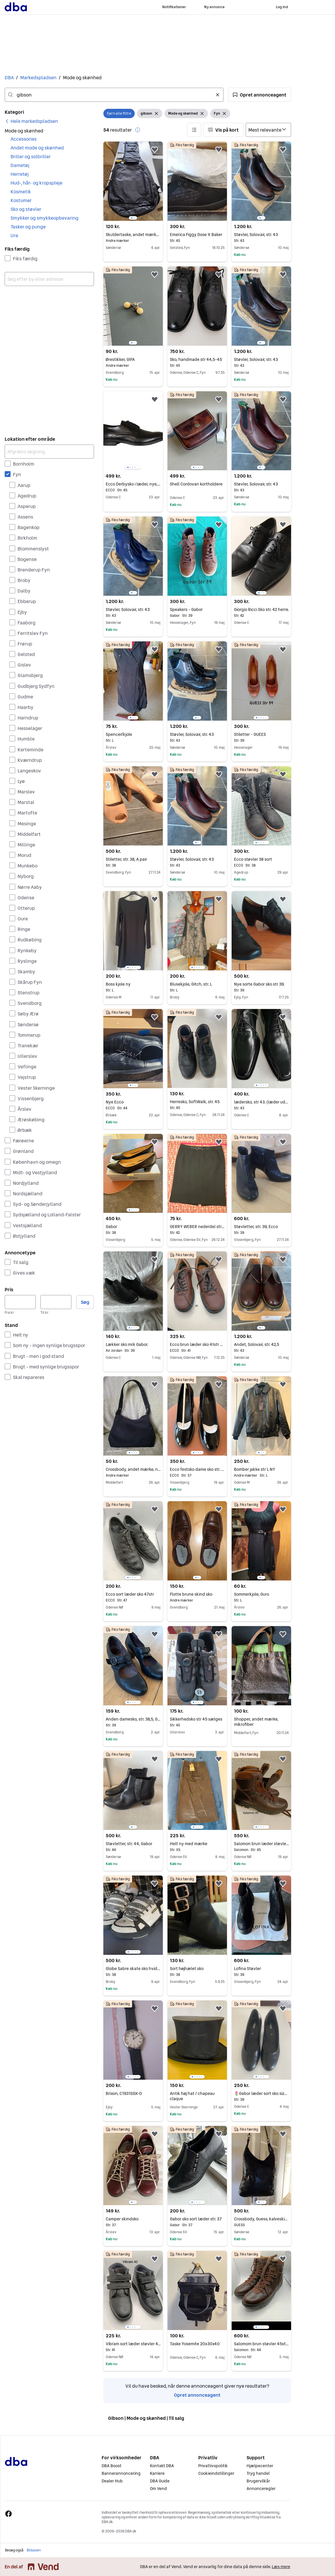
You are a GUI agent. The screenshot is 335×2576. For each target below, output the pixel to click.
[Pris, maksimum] (55, 1302)
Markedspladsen (38, 77)
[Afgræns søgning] (49, 452)
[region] (133, 181)
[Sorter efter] (268, 130)
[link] (31, 121)
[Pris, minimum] (20, 1302)
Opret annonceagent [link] (197, 2394)
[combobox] (114, 95)
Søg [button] (85, 1302)
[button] (259, 95)
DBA (9, 77)
